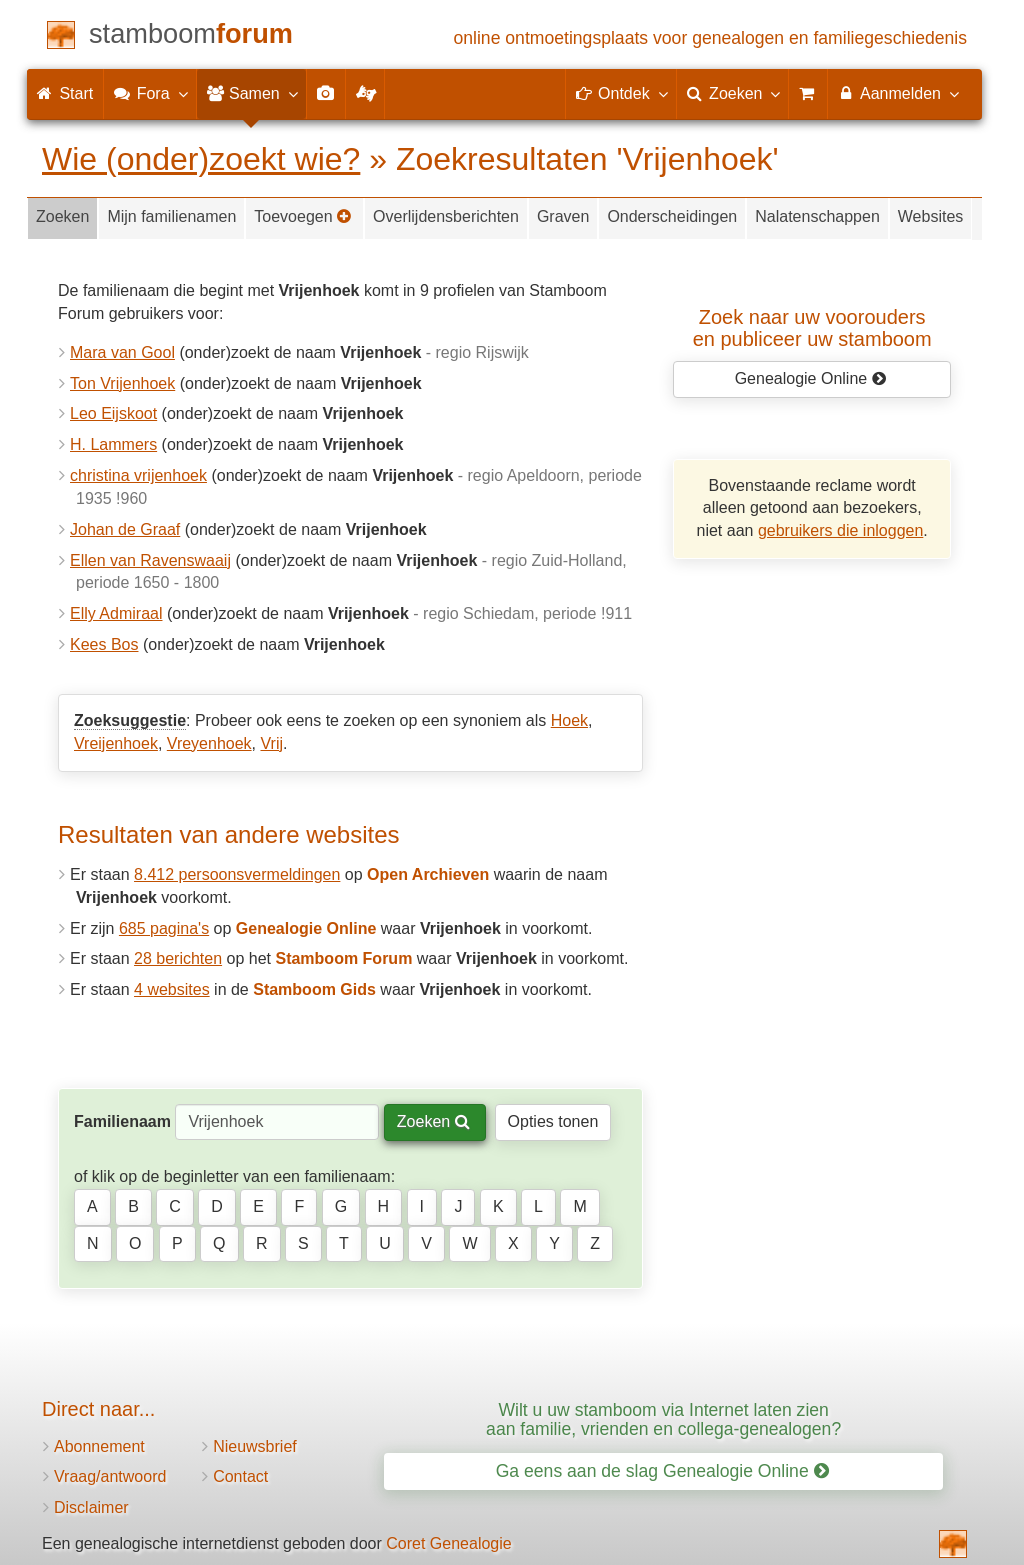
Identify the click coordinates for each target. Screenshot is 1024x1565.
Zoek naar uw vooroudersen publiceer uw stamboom (812, 328)
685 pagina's (164, 928)
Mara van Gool (122, 352)
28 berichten (178, 958)
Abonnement (99, 1446)
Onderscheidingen (672, 216)
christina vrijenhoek (138, 475)
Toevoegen (303, 216)
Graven (563, 216)
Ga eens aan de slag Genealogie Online (662, 1471)
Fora (149, 93)
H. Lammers (113, 444)
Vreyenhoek (209, 743)
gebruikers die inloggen (840, 530)
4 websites (172, 989)
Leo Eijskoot (113, 413)
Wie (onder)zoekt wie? (201, 159)
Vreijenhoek (116, 743)
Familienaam (122, 1121)
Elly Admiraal (116, 613)
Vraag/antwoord (110, 1476)
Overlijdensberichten (446, 216)
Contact (240, 1476)
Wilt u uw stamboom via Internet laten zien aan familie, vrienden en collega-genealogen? (663, 1419)
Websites (931, 216)
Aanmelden (897, 93)
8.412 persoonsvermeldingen (237, 874)
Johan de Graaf (125, 529)
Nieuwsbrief (255, 1446)
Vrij (271, 743)
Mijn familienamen (171, 216)
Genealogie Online (811, 378)
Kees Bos (104, 644)
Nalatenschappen (817, 216)
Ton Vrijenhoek (122, 383)
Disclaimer (91, 1507)
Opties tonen (553, 1121)
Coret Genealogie (448, 1543)
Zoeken (62, 216)
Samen (251, 93)
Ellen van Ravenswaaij (150, 560)
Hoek (569, 720)
